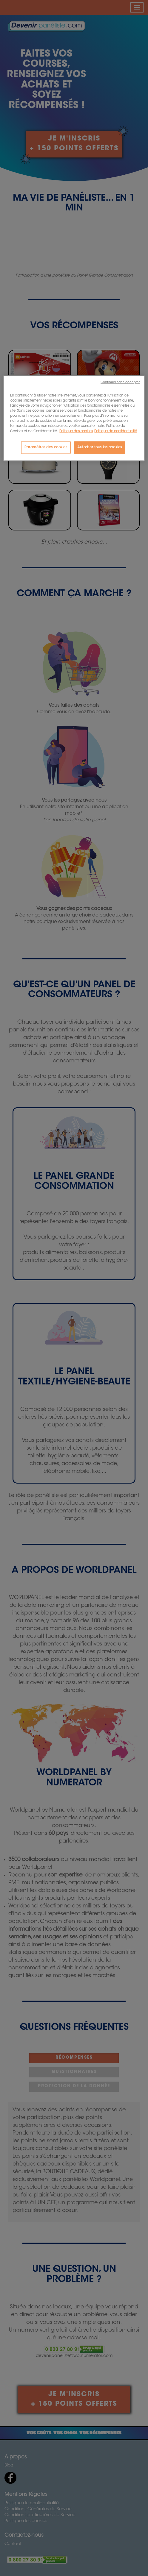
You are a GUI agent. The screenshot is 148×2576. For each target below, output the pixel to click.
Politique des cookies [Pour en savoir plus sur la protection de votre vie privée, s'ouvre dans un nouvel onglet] (76, 431)
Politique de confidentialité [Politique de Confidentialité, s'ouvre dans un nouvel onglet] (115, 431)
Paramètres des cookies (45, 447)
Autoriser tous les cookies (99, 447)
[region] (74, 418)
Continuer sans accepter (120, 382)
